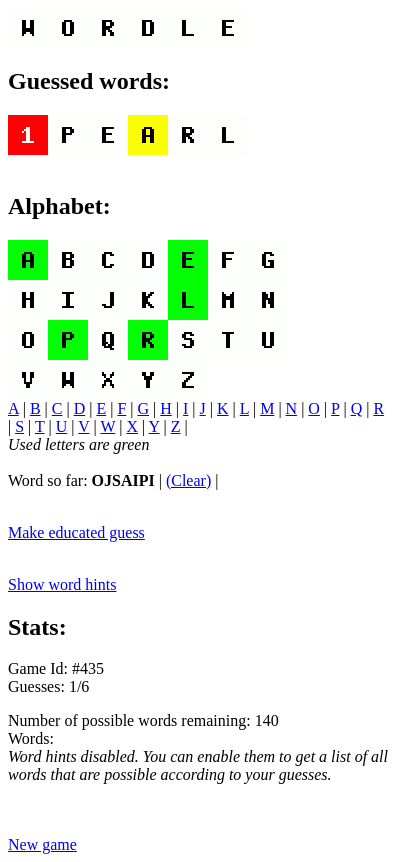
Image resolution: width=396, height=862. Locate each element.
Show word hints (62, 584)
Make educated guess (76, 532)
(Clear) (188, 480)
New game (42, 844)
